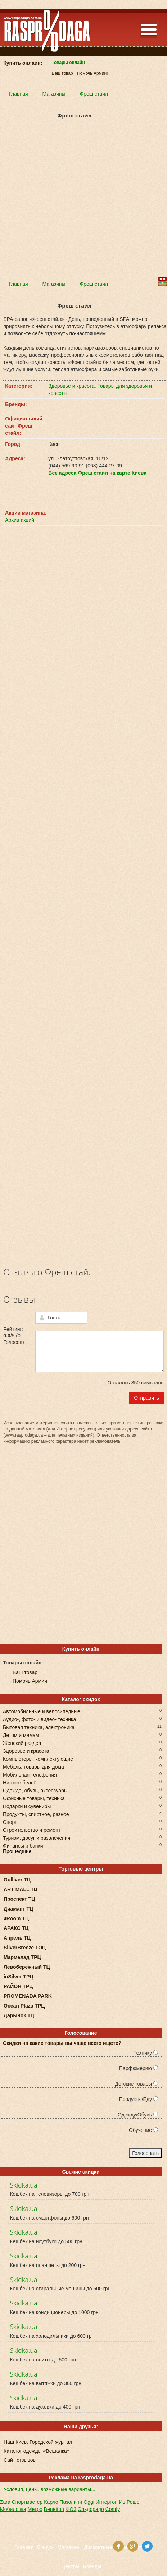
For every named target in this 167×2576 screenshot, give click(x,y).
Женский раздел (22, 1742)
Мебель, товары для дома (33, 1766)
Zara (5, 2502)
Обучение (143, 2130)
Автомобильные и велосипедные (41, 1711)
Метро (35, 2509)
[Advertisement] (83, 201)
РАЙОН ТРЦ (18, 1986)
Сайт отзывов (20, 2460)
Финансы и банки (23, 1845)
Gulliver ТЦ (17, 1880)
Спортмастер (27, 2502)
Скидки (45, 2547)
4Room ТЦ (16, 1918)
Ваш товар (62, 73)
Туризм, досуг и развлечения (36, 1837)
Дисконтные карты (105, 2547)
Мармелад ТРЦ (22, 1957)
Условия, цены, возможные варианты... (49, 2489)
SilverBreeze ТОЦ (25, 1947)
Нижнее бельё (19, 1782)
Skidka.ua (23, 2185)
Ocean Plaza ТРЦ (24, 2006)
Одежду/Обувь (138, 2115)
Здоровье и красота (71, 386)
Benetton (54, 2509)
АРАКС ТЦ (16, 1928)
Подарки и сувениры (27, 1805)
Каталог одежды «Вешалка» (37, 2451)
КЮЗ (71, 2509)
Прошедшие (17, 1851)
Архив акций (19, 520)
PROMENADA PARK (28, 1996)
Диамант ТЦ (18, 1909)
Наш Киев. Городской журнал (38, 2442)
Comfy (112, 2509)
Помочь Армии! (92, 73)
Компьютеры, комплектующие (38, 1758)
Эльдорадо (91, 2509)
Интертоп (107, 2502)
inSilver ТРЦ (18, 1977)
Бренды (92, 2566)
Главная (23, 2547)
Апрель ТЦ (17, 1938)
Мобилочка (13, 2509)
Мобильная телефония (30, 1774)
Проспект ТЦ (19, 1899)
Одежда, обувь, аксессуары (35, 1790)
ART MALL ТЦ (20, 1889)
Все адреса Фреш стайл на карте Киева (97, 473)
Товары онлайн (68, 62)
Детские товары (136, 2084)
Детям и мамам (21, 1734)
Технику (146, 2053)
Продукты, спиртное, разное (36, 1813)
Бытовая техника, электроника (39, 1726)
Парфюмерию (138, 2068)
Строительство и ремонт (31, 1829)
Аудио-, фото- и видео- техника (39, 1718)
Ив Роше (129, 2502)
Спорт (10, 1821)
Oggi (89, 2502)
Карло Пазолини (63, 2502)
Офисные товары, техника (34, 1798)
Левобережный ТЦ (27, 1967)
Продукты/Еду (138, 2099)
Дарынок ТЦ (19, 2015)
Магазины (68, 2547)
